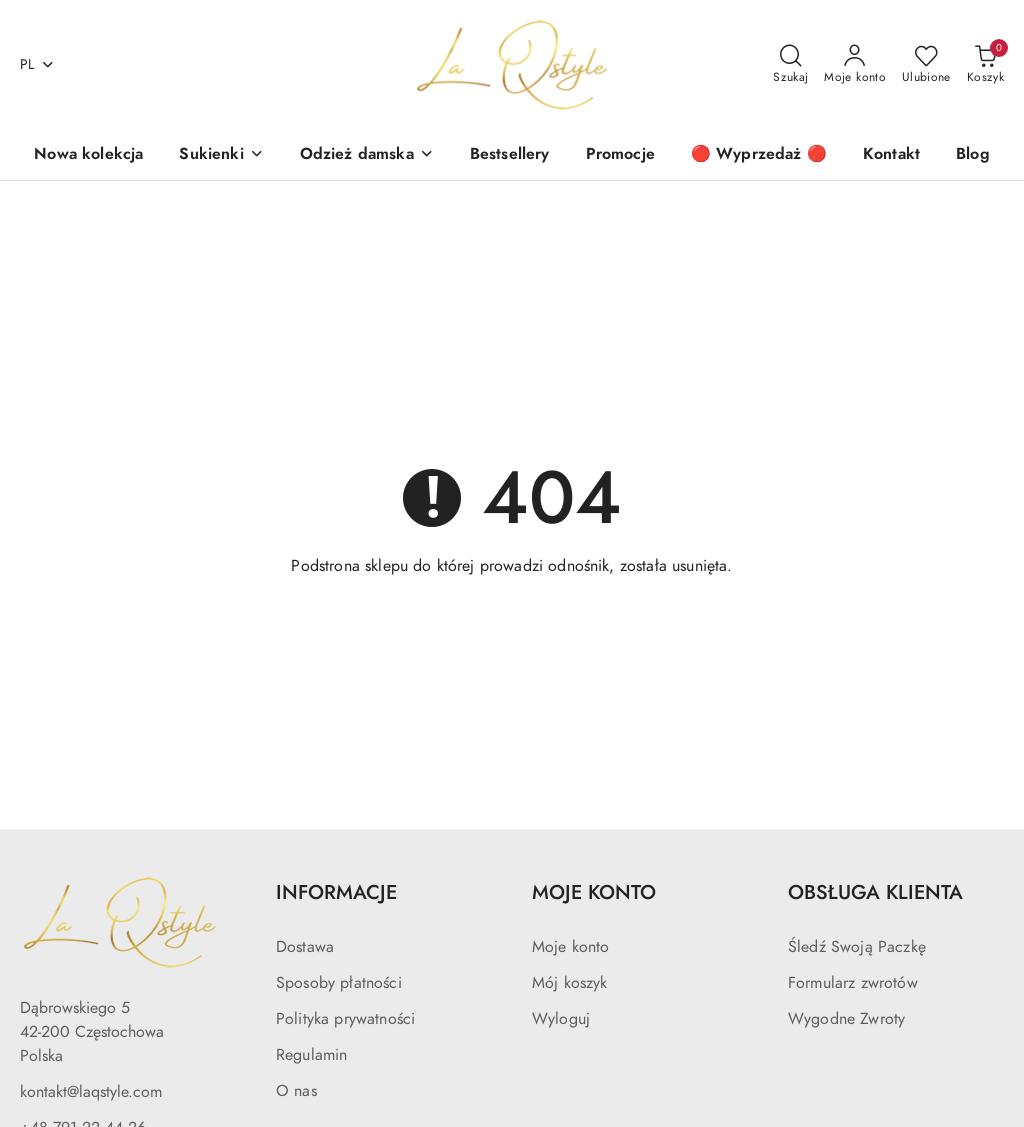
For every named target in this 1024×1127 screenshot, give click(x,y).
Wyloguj (561, 1019)
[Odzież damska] (367, 155)
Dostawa (305, 947)
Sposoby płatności (339, 983)
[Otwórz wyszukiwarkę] (790, 65)
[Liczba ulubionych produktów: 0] (926, 65)
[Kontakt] (891, 155)
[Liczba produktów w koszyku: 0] (985, 65)
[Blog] (973, 155)
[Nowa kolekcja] (88, 155)
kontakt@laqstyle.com (91, 1092)
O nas (296, 1091)
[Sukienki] (221, 155)
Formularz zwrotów (853, 983)
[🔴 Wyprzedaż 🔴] (759, 155)
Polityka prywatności (345, 1019)
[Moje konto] (855, 65)
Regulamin (311, 1055)
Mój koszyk (570, 983)
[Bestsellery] (510, 155)
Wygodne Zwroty (846, 1019)
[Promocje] (620, 155)
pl (37, 64)
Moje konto (571, 947)
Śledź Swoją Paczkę (857, 947)
